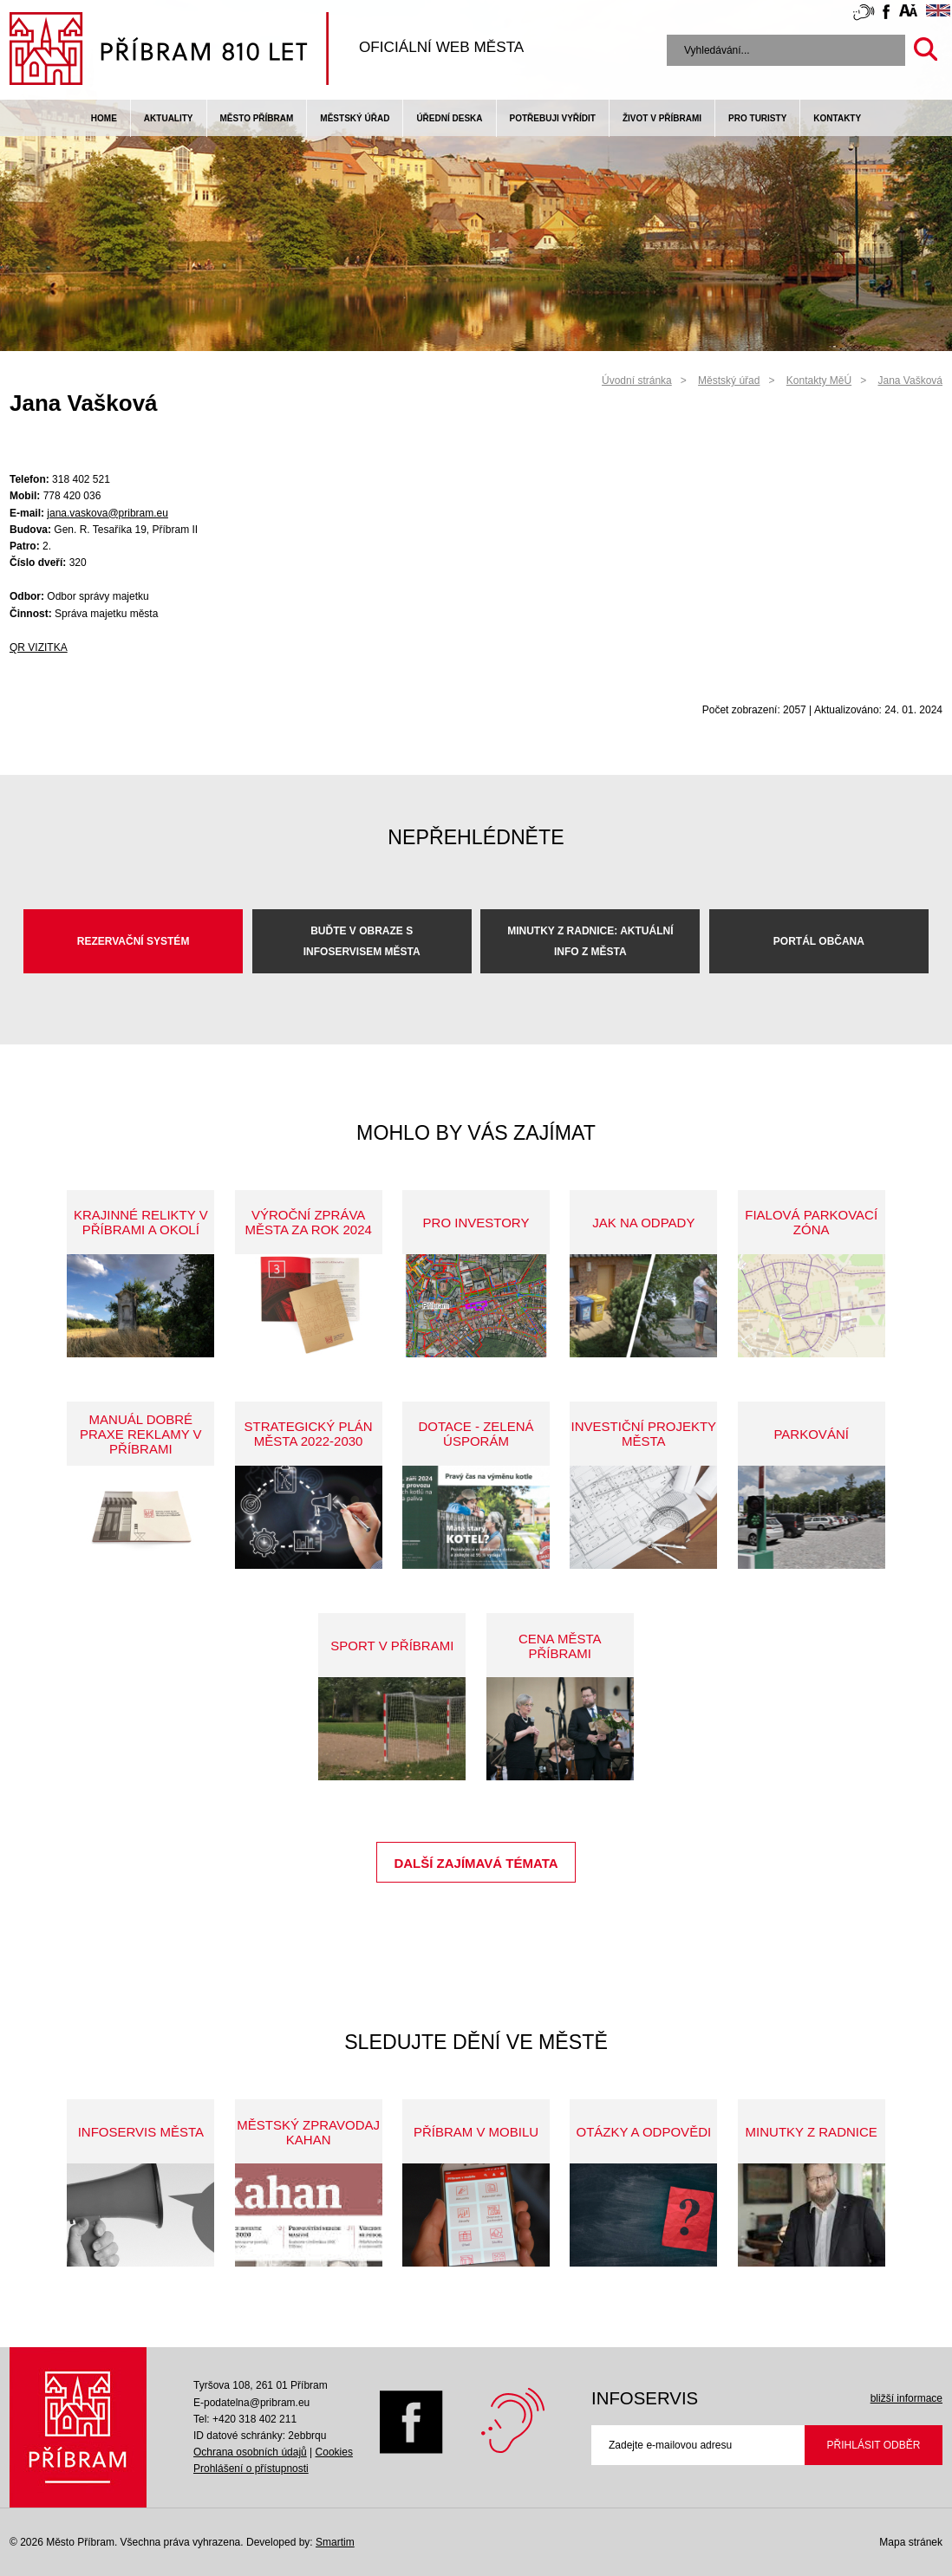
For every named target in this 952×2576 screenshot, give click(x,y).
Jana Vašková (910, 380)
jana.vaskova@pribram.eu (107, 513)
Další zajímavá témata (476, 1863)
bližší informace (906, 2398)
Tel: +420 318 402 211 (245, 2419)
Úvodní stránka (637, 380)
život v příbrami (662, 118)
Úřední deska (449, 118)
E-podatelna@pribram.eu (251, 2403)
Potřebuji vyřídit (553, 118)
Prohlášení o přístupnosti (251, 2468)
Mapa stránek (910, 2542)
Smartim (335, 2542)
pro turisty (757, 118)
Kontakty (837, 118)
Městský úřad (354, 118)
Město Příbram (257, 118)
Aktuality (168, 118)
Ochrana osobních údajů (250, 2452)
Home (104, 118)
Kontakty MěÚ (818, 380)
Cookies (334, 2452)
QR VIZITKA (39, 647)
